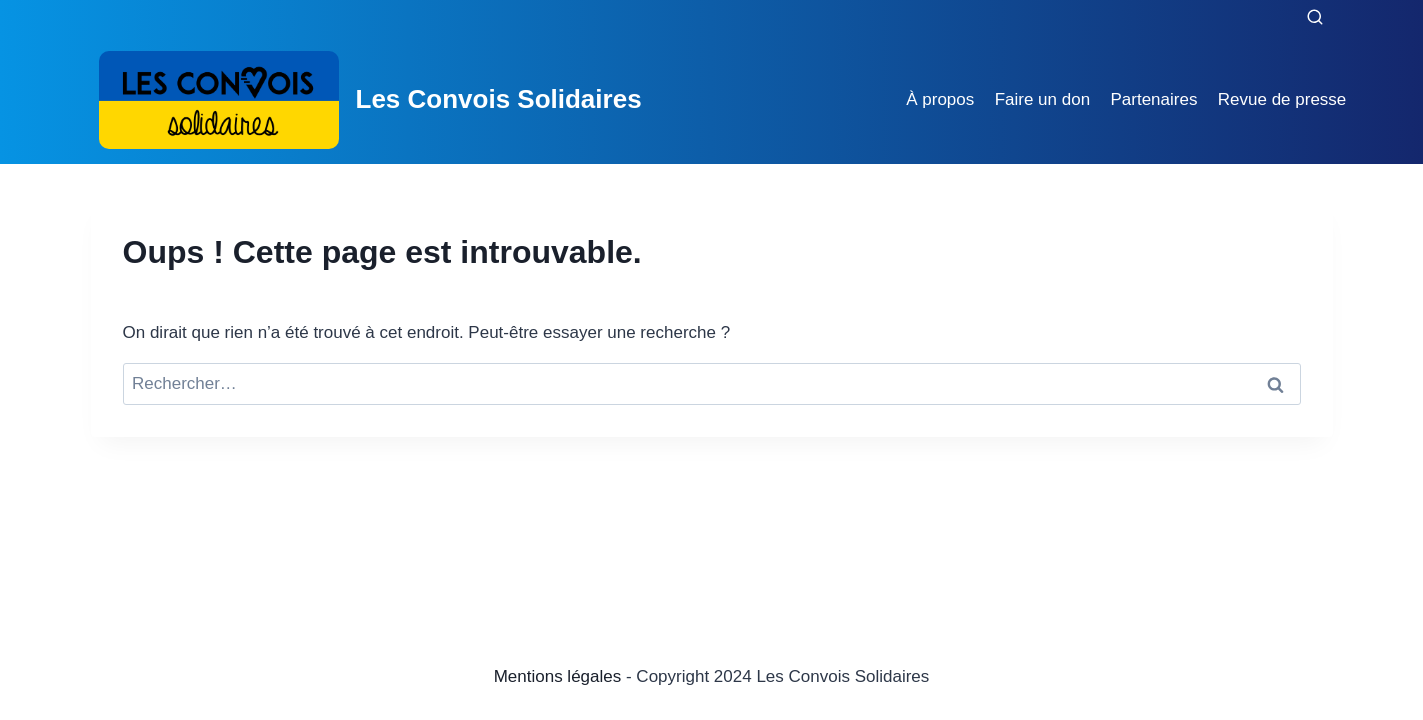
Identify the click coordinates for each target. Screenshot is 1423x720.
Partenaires (1153, 99)
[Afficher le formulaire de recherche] (1315, 18)
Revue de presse (1282, 99)
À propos (940, 99)
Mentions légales (558, 676)
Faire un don (1042, 99)
